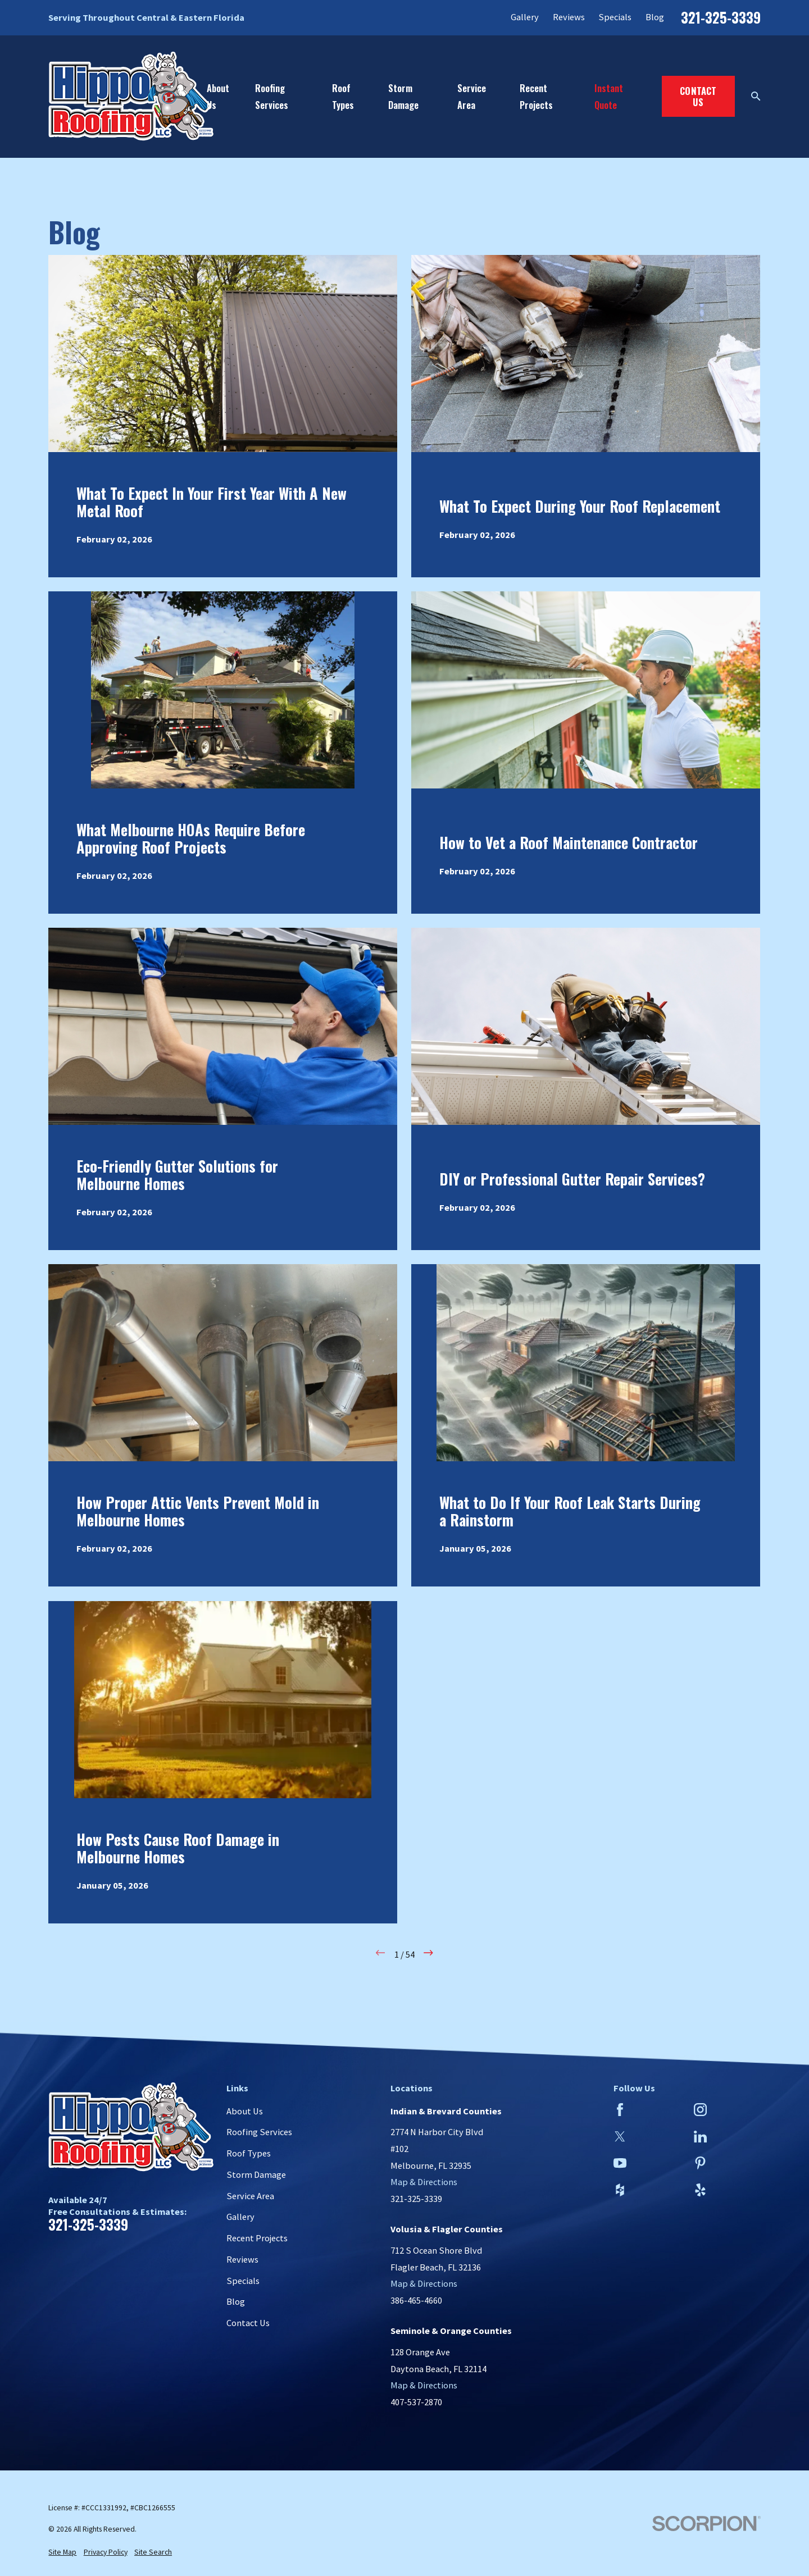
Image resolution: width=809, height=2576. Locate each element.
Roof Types (248, 2153)
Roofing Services (259, 2131)
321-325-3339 (721, 18)
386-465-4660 (416, 2300)
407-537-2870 (416, 2402)
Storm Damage (256, 2174)
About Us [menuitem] (218, 96)
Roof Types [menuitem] (343, 96)
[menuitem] (62, 2553)
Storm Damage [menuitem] (403, 96)
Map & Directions (423, 2181)
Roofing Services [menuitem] (271, 96)
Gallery (525, 16)
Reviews (569, 16)
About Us (244, 2111)
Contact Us (698, 96)
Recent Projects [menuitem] (536, 96)
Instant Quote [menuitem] (608, 96)
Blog (655, 16)
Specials (614, 16)
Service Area (250, 2195)
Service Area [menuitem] (471, 96)
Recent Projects (257, 2238)
